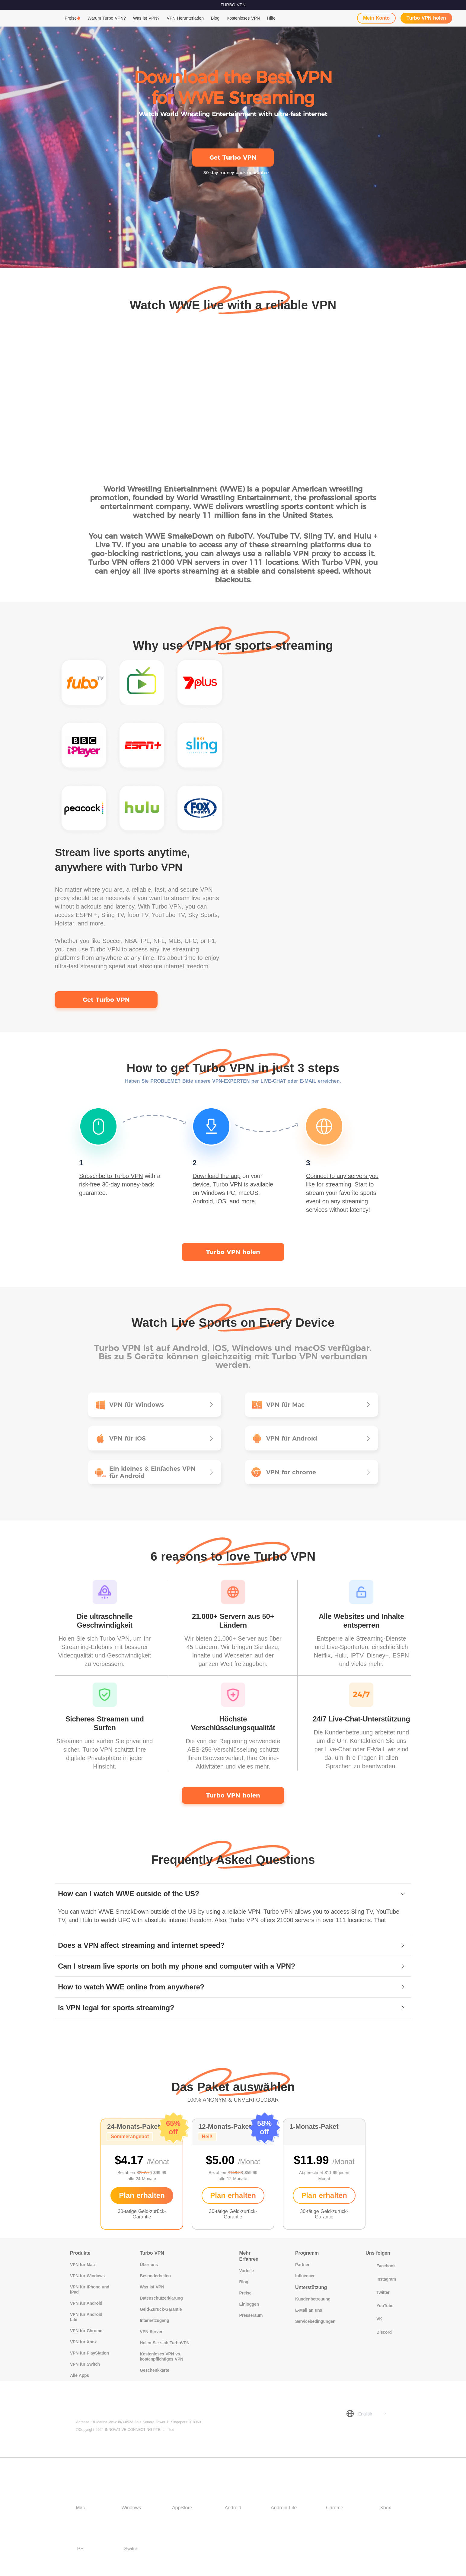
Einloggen (249, 2304)
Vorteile (246, 2270)
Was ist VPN (152, 2287)
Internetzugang (154, 2320)
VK (373, 2319)
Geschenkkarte (154, 2370)
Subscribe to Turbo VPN (111, 1176)
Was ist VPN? (146, 18)
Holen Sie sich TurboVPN (164, 2342)
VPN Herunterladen (185, 18)
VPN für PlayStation (89, 2353)
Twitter (377, 2292)
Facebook (380, 2265)
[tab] (233, 1893)
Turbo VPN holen (426, 18)
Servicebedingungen (315, 2321)
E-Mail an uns (308, 2310)
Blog (215, 18)
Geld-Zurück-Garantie (161, 2309)
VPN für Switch (85, 2364)
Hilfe (271, 18)
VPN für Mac (82, 2264)
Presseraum (251, 2315)
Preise (71, 18)
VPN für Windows (87, 2275)
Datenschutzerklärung (161, 2298)
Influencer (304, 2275)
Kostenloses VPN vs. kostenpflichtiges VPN (161, 2356)
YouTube (379, 2305)
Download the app (217, 1176)
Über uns (149, 2264)
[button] (233, 1893)
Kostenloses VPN (243, 18)
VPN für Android (86, 2303)
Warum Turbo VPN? (107, 18)
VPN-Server (151, 2331)
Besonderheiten (155, 2275)
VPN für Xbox (83, 2341)
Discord (378, 2332)
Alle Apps (79, 2375)
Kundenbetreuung (312, 2299)
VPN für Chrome (86, 2330)
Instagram (380, 2279)
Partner (302, 2264)
